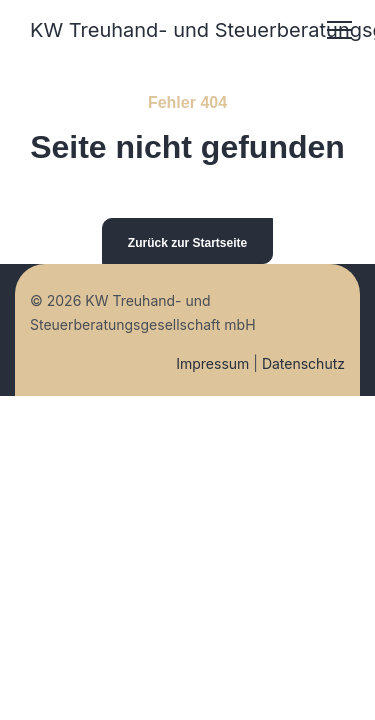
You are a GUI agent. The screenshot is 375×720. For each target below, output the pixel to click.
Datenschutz (303, 363)
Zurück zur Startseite (187, 243)
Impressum (212, 363)
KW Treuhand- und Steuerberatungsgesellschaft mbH (163, 30)
